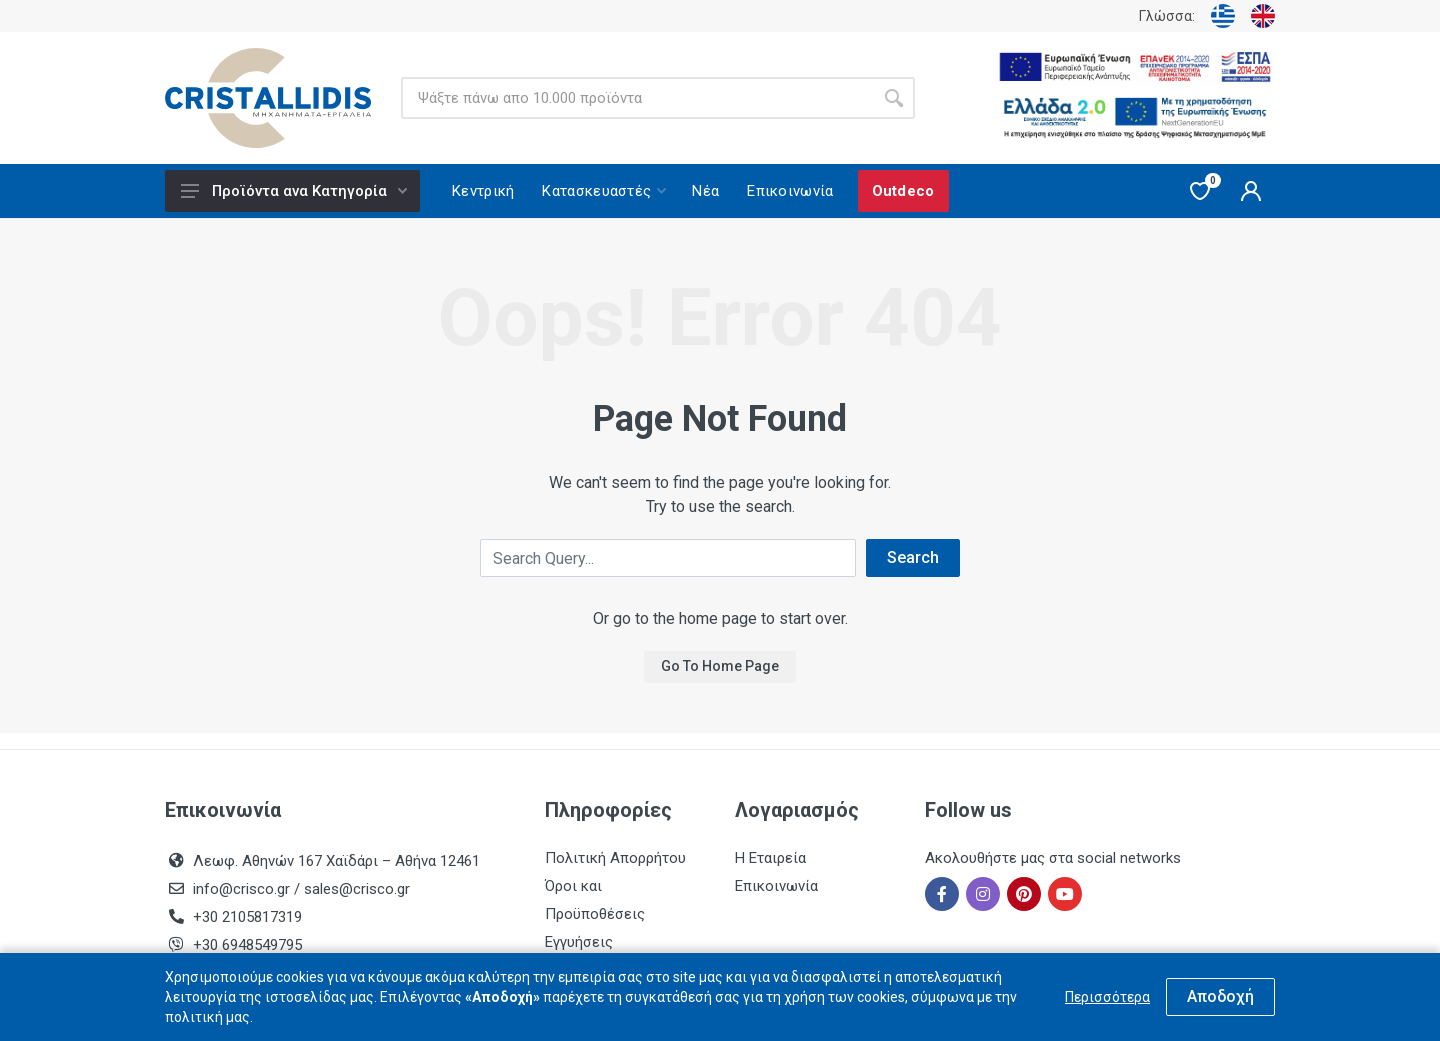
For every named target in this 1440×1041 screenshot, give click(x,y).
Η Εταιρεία (770, 858)
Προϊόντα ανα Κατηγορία (294, 191)
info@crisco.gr (243, 889)
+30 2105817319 (245, 917)
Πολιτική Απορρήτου (615, 858)
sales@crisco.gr (357, 889)
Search (913, 557)
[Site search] (637, 98)
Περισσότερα (1107, 997)
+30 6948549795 (247, 945)
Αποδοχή (1220, 996)
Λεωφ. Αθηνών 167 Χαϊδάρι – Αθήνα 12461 (336, 861)
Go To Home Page (720, 666)
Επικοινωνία (776, 886)
